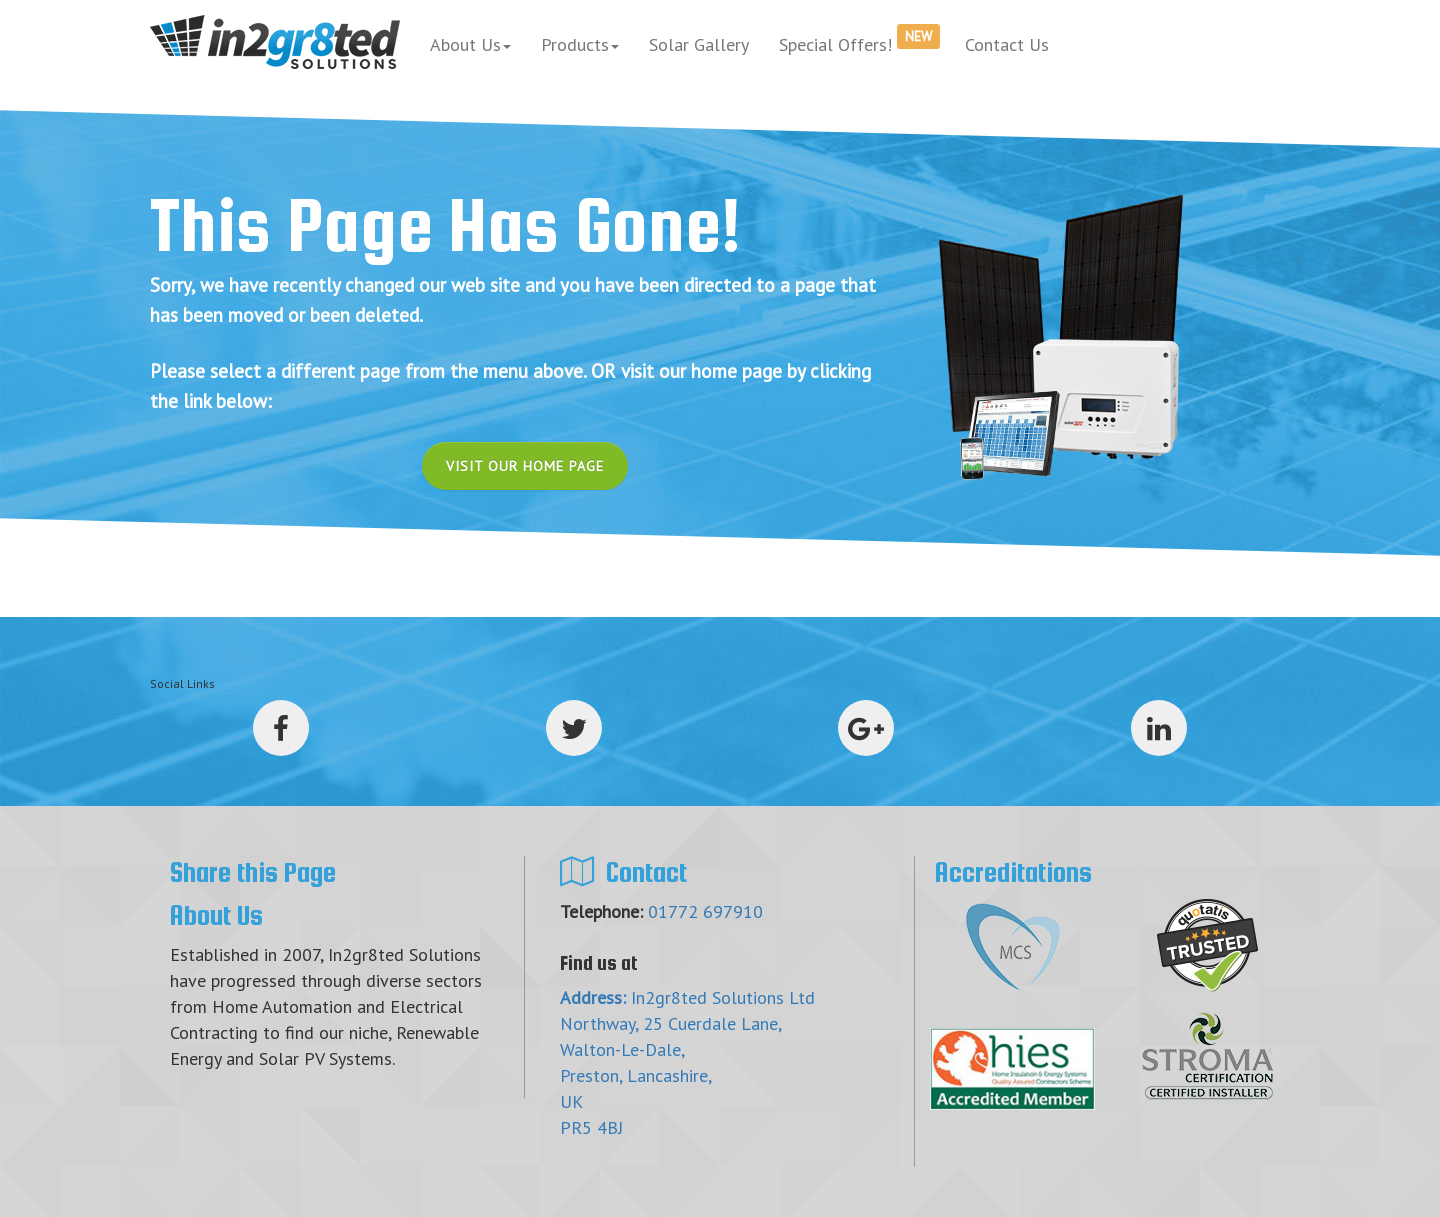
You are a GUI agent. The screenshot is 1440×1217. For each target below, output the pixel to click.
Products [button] (580, 44)
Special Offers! (859, 40)
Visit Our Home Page (525, 466)
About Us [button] (470, 44)
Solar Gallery (699, 44)
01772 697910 (705, 911)
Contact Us (1007, 44)
